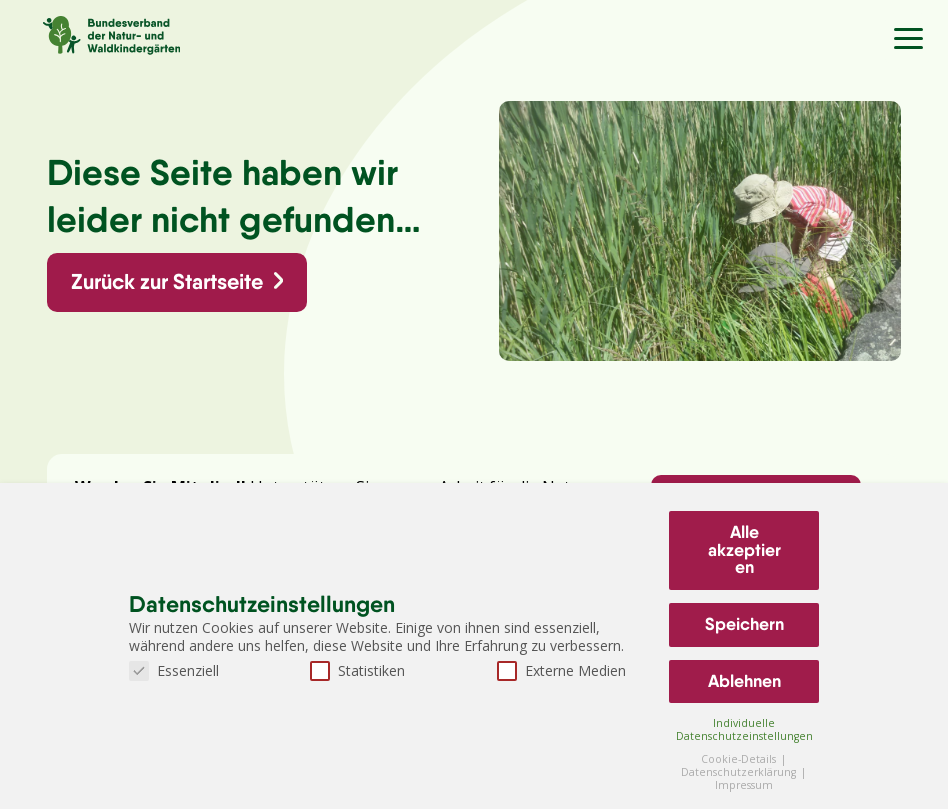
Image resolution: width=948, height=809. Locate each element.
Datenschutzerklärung (740, 772)
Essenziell (174, 670)
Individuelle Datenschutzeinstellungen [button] (744, 729)
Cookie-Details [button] (740, 759)
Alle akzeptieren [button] (744, 549)
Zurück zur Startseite (167, 281)
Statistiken (357, 670)
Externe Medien (561, 670)
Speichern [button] (744, 624)
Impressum (744, 785)
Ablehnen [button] (744, 681)
